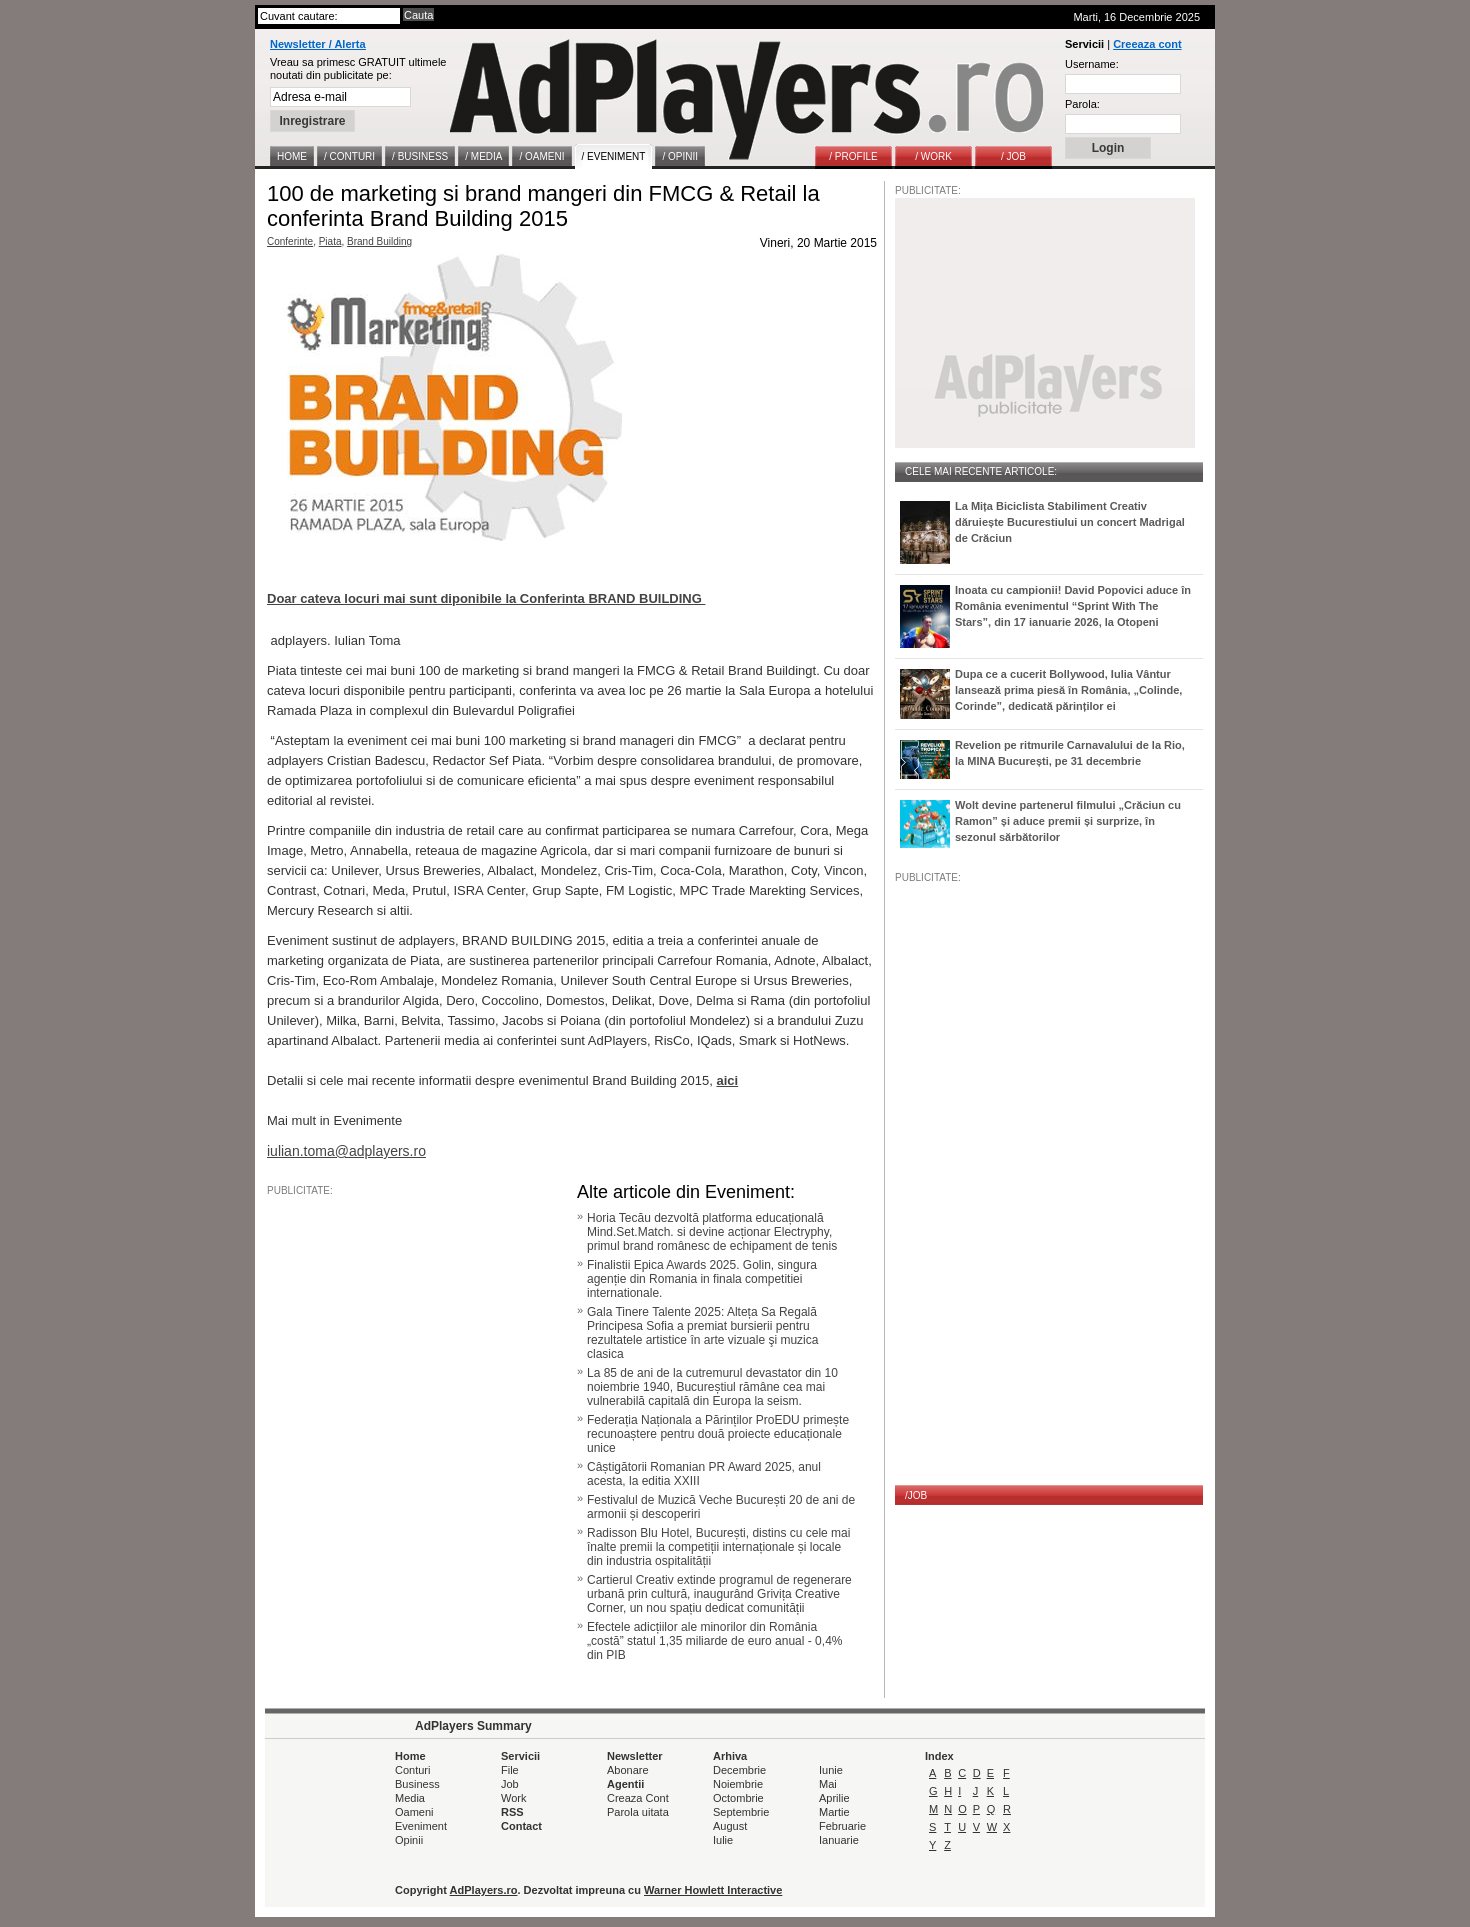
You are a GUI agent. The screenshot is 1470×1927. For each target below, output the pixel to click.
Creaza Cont (638, 1798)
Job (510, 1784)
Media (410, 1798)
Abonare (628, 1770)
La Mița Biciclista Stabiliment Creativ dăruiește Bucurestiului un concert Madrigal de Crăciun (1070, 522)
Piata (330, 241)
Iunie (831, 1770)
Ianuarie (839, 1840)
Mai (828, 1784)
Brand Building (379, 241)
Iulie (723, 1840)
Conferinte (290, 241)
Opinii (409, 1840)
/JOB (916, 1495)
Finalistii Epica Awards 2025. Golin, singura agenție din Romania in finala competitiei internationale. (702, 1279)
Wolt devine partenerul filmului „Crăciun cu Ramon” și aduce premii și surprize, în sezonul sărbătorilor (1068, 821)
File (510, 1770)
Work (513, 1798)
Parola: (1082, 104)
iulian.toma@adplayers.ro (346, 1151)
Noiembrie (738, 1784)
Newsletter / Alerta (318, 44)
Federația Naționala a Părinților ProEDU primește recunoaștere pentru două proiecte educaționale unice (718, 1434)
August (730, 1826)
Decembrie (739, 1770)
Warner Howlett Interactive (713, 1890)
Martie (834, 1812)
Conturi (412, 1770)
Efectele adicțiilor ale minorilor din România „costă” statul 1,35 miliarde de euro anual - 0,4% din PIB (714, 1641)
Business (417, 1784)
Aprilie (834, 1798)
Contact (521, 1826)
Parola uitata (638, 1812)
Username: (1092, 64)
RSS (512, 1812)
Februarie (842, 1826)
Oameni (414, 1812)
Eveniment (421, 1826)
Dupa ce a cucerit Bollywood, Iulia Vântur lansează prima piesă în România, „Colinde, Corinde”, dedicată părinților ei (1068, 690)
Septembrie (741, 1812)
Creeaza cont (1147, 44)
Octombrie (738, 1798)
